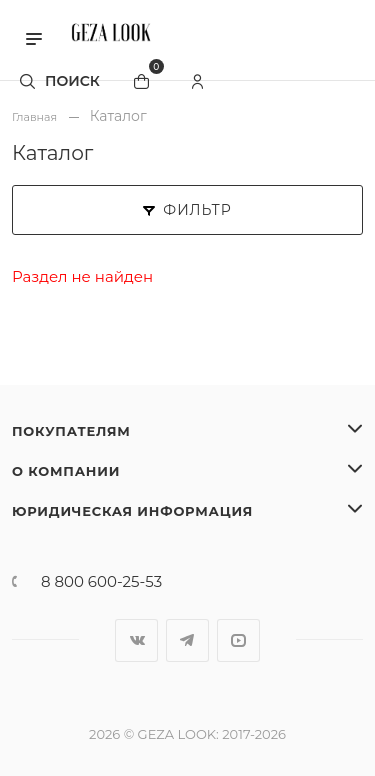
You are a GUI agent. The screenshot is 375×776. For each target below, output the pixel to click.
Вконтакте (136, 640)
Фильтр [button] (187, 210)
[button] (34, 37)
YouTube (238, 640)
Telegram (187, 640)
